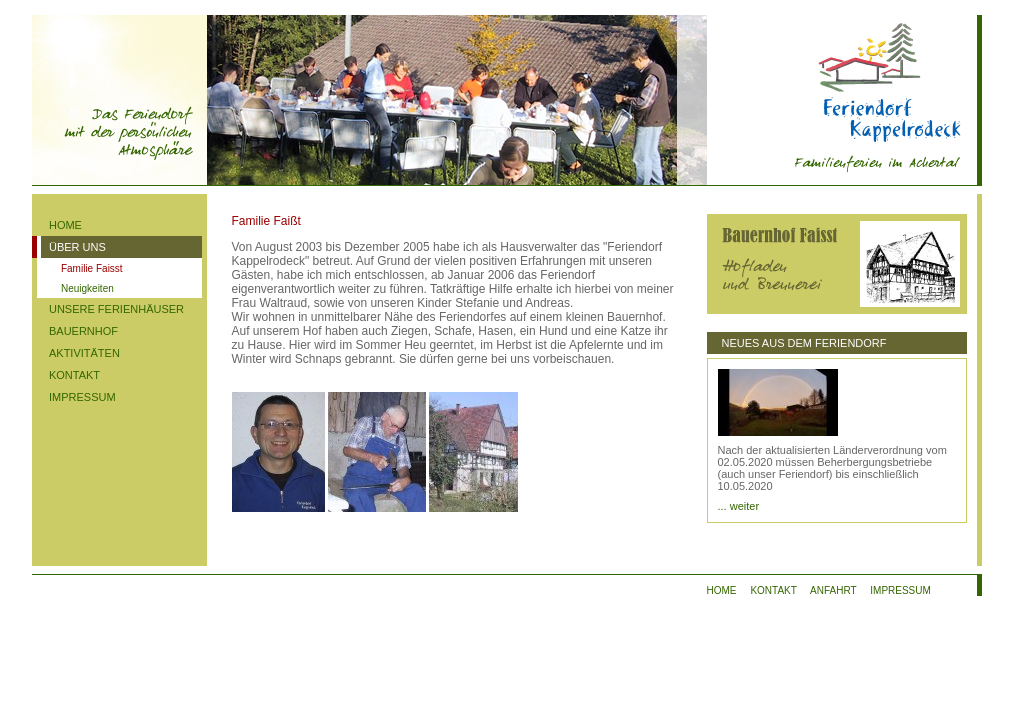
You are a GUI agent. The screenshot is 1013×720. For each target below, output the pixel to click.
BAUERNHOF (83, 331)
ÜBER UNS (77, 247)
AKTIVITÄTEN (84, 353)
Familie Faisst (92, 268)
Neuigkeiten (87, 288)
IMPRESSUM (82, 397)
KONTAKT (74, 375)
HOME (65, 225)
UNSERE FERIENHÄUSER (116, 309)
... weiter (739, 506)
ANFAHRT (833, 590)
